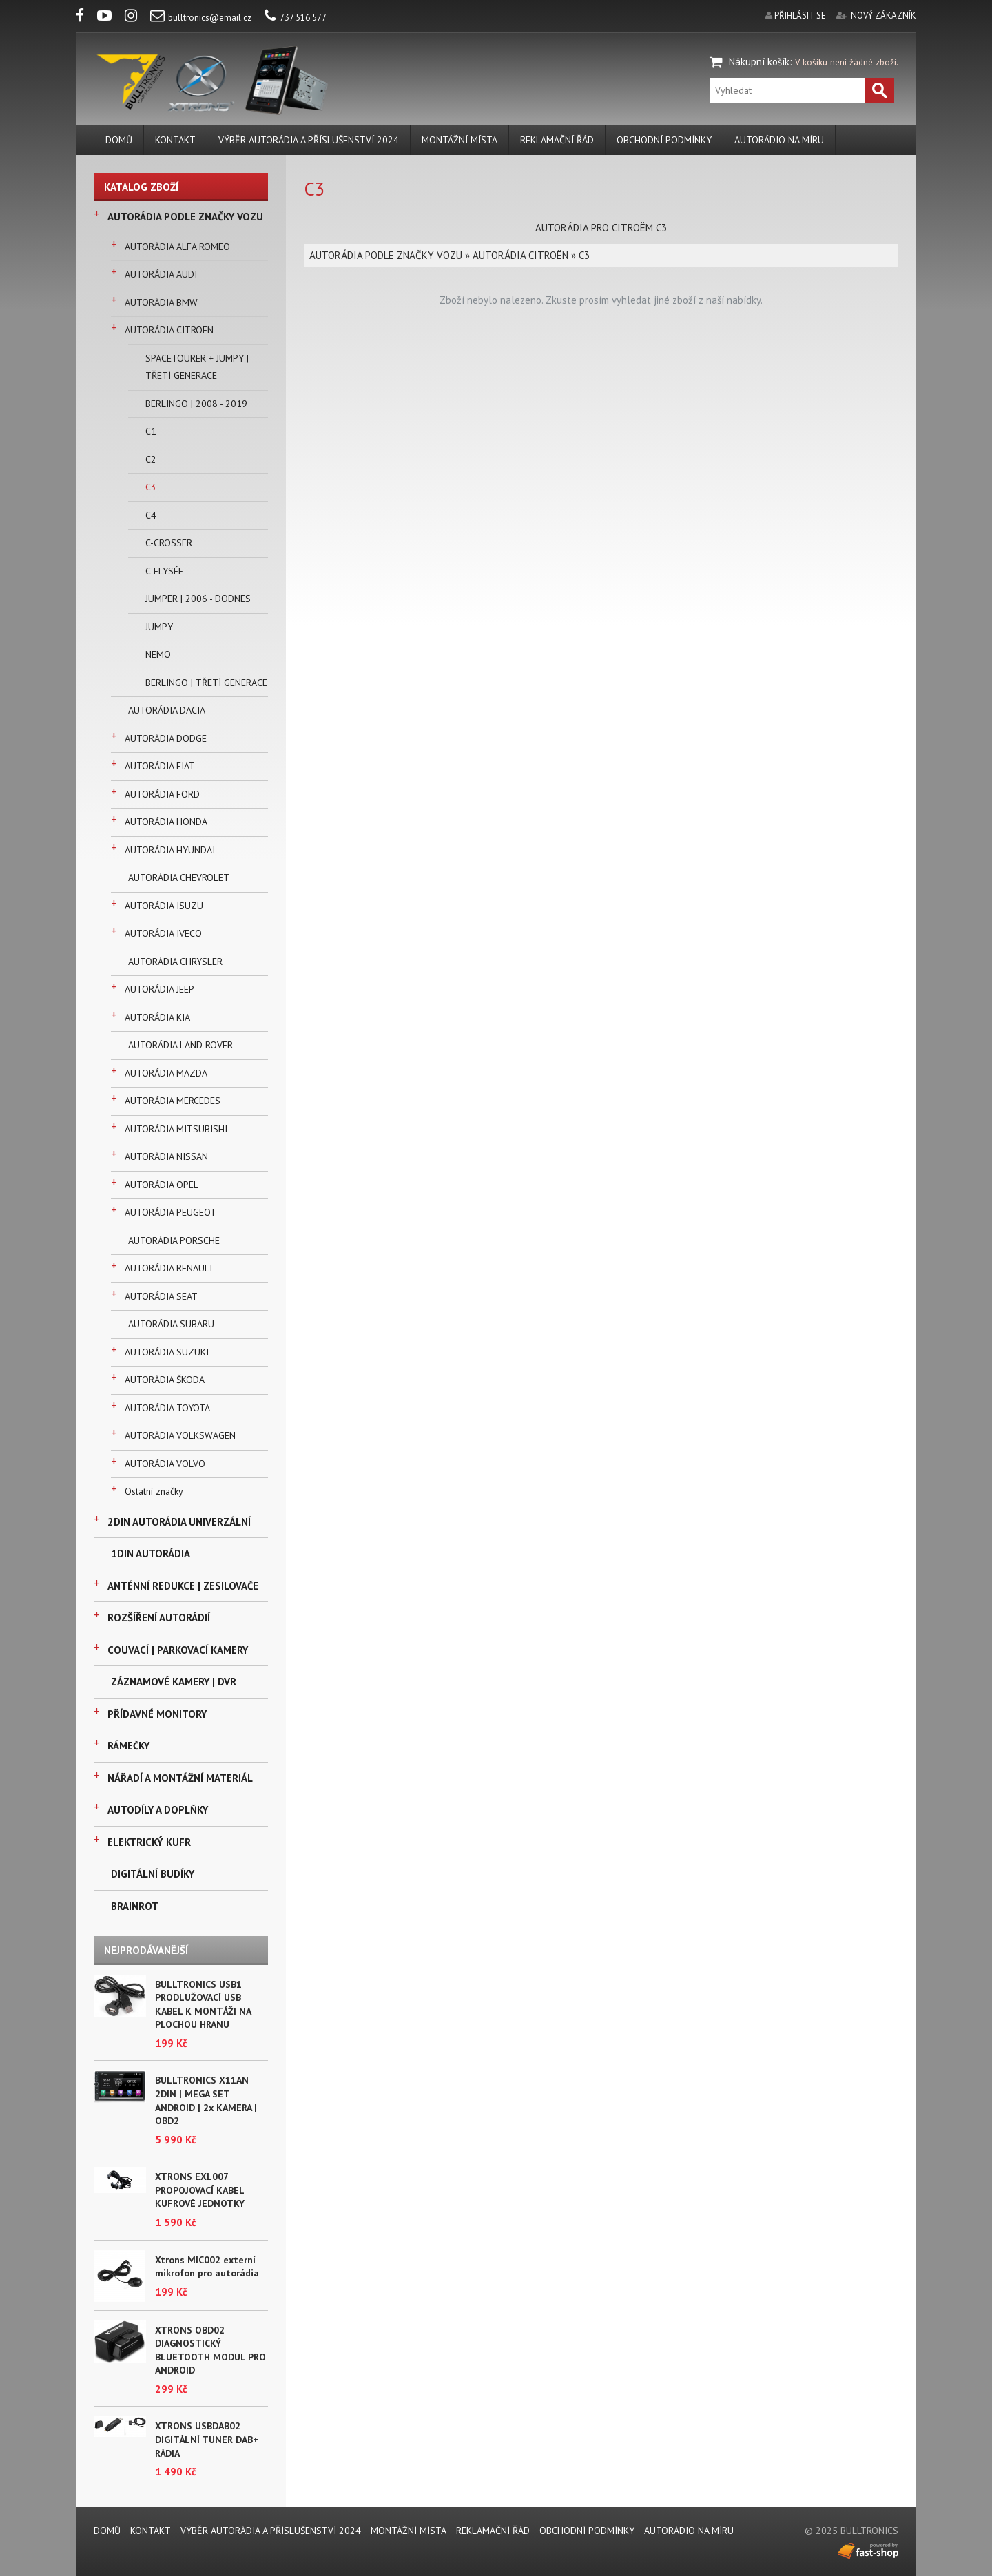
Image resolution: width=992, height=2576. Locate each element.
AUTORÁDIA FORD (162, 794)
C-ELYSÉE (164, 571)
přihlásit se (800, 15)
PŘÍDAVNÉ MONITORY (157, 1714)
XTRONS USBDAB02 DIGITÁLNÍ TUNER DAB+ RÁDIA (206, 2439)
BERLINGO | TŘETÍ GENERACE (206, 682)
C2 (150, 459)
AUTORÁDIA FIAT (160, 766)
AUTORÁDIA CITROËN (169, 330)
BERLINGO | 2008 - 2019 (196, 403)
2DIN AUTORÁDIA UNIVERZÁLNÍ (179, 1521)
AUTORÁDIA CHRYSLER (175, 961)
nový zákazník (883, 15)
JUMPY (159, 627)
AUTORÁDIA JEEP (159, 989)
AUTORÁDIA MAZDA (166, 1073)
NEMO (158, 654)
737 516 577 (296, 17)
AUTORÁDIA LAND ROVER (180, 1045)
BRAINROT (134, 1906)
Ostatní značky (154, 1491)
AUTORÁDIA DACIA (166, 710)
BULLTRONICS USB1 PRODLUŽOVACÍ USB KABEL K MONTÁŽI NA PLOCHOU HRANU (203, 2004)
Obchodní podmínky (664, 140)
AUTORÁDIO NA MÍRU (779, 140)
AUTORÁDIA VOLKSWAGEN (180, 1435)
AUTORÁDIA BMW (161, 302)
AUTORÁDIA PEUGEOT (170, 1212)
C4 (150, 515)
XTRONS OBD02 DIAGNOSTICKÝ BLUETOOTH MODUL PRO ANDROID (210, 2350)
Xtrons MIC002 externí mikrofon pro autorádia (207, 2267)
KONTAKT (175, 140)
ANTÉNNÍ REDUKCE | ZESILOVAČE (182, 1585)
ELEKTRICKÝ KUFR (149, 1842)
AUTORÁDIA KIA (157, 1017)
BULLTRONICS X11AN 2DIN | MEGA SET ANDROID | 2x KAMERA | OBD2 (206, 2100)
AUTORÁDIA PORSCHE (174, 1240)
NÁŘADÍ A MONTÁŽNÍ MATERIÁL (180, 1778)
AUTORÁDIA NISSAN (166, 1156)
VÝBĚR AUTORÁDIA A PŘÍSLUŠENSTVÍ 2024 (308, 140)
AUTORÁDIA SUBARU (171, 1324)
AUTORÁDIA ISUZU (164, 906)
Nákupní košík (759, 61)
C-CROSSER (168, 543)
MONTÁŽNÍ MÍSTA (459, 140)
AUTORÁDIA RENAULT (169, 1268)
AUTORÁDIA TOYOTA (167, 1408)
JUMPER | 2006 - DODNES (198, 598)
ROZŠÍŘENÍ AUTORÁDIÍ (158, 1617)
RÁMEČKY (128, 1745)
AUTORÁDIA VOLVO (165, 1463)
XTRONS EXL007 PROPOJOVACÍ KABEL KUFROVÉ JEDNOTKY (200, 2190)
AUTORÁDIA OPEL (161, 1184)
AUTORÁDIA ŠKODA (165, 1379)
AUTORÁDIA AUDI (161, 274)
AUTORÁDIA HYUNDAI (170, 850)
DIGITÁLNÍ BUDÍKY (152, 1873)
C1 (150, 431)
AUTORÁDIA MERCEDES (172, 1100)
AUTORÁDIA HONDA (166, 822)
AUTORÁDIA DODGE (166, 738)
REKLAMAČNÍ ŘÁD (557, 140)
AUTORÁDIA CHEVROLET (178, 877)
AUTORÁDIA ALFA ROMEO (177, 246)
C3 (150, 487)
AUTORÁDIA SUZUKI (167, 1352)
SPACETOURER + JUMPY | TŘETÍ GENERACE (197, 367)
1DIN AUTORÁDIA (150, 1553)
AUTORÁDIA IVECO (163, 933)
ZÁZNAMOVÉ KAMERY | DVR (173, 1681)
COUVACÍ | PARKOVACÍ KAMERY (177, 1649)
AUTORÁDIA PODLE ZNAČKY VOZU (185, 216)
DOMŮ (118, 140)
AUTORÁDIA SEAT (161, 1296)
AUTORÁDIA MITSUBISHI (176, 1129)
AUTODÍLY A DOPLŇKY (157, 1809)
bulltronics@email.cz (200, 17)
